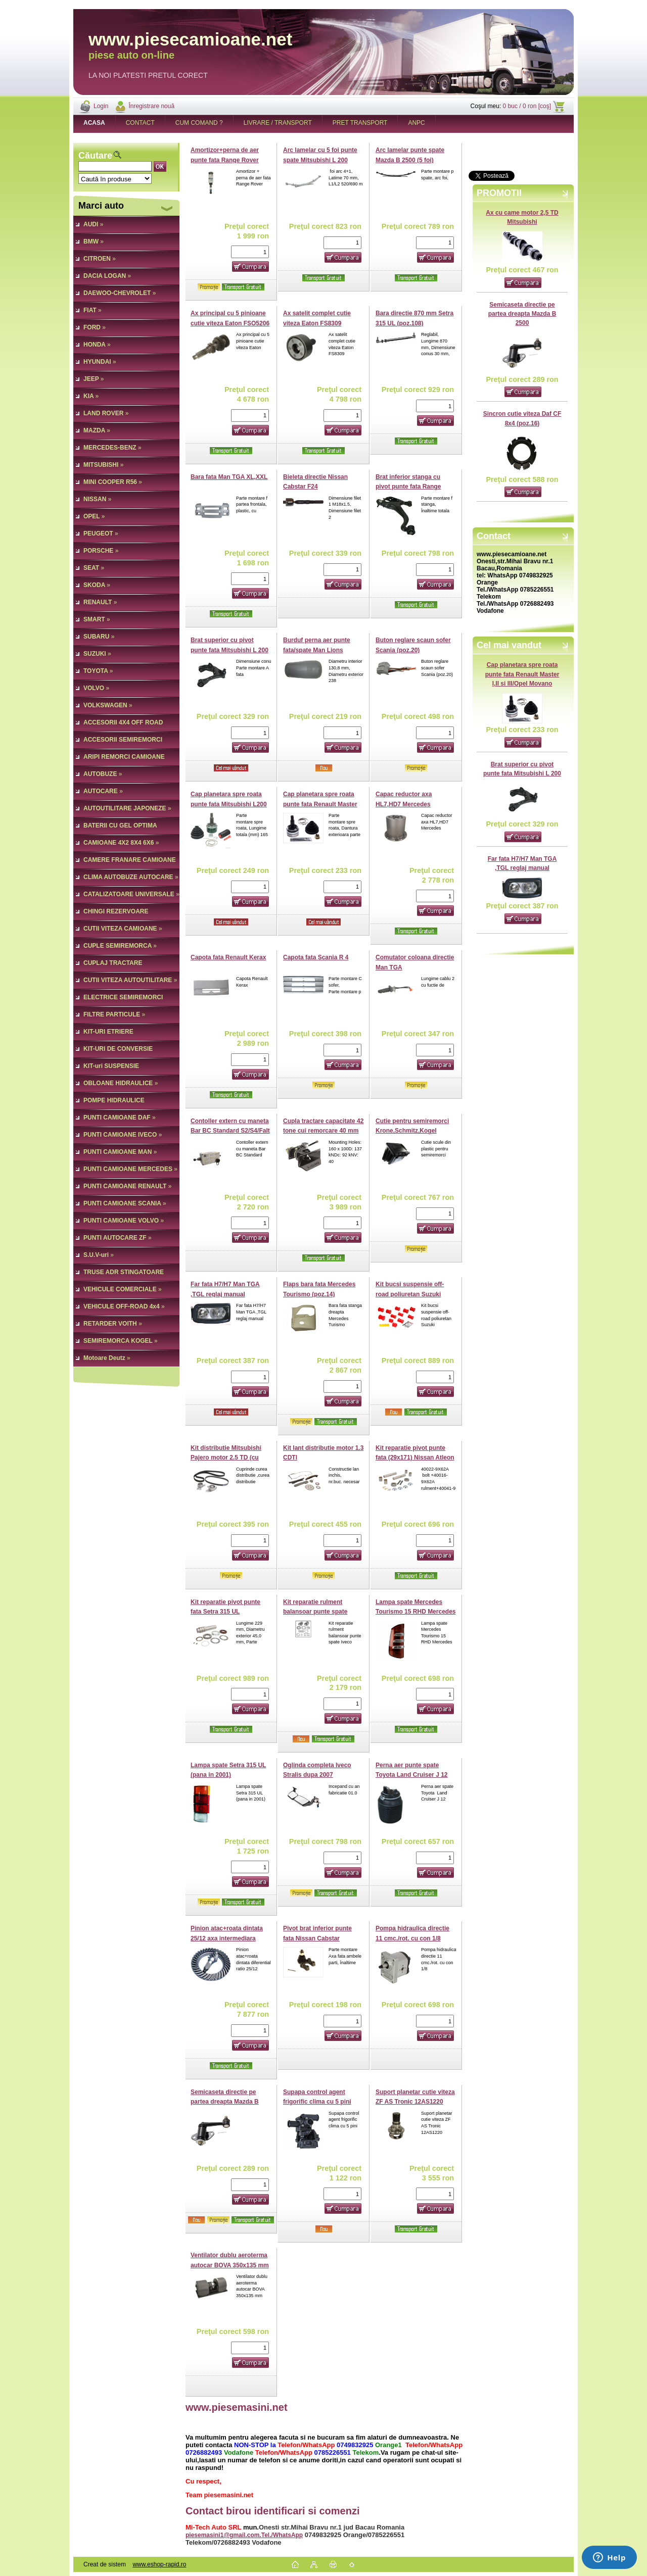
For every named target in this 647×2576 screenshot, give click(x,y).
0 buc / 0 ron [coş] (527, 106)
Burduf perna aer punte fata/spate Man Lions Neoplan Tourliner (316, 650)
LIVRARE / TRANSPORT (278, 122)
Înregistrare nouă (151, 106)
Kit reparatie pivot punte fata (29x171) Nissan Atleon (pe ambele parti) (415, 1457)
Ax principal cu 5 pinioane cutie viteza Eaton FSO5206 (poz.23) (230, 323)
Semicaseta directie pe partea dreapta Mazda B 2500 (522, 313)
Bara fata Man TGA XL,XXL (229, 476)
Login (101, 106)
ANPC (416, 122)
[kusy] (250, 252)
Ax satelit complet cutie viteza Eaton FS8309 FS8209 (317, 323)
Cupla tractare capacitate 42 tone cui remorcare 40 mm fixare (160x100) (323, 1130)
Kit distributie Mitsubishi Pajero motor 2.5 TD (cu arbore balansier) (226, 1457)
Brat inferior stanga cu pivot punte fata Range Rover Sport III (408, 486)
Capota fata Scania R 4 (315, 957)
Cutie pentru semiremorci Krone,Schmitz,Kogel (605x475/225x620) (412, 1130)
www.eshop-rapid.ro (159, 2564)
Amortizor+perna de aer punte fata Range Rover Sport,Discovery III (225, 160)
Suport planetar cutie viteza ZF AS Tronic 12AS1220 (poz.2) (415, 2101)
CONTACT (140, 122)
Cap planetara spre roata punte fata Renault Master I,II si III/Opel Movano (522, 674)
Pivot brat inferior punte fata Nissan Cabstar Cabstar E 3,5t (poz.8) (317, 1938)
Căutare (95, 156)
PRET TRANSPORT (360, 122)
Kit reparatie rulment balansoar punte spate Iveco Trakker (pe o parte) (319, 1611)
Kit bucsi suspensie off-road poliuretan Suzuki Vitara (410, 1294)
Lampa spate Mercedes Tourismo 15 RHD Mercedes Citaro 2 (416, 1611)
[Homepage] (94, 122)
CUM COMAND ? (199, 122)
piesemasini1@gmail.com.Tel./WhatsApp (244, 2535)
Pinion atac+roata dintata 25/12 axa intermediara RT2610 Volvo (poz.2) (227, 1938)
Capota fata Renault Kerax (228, 957)
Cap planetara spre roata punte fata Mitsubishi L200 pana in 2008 (229, 804)
